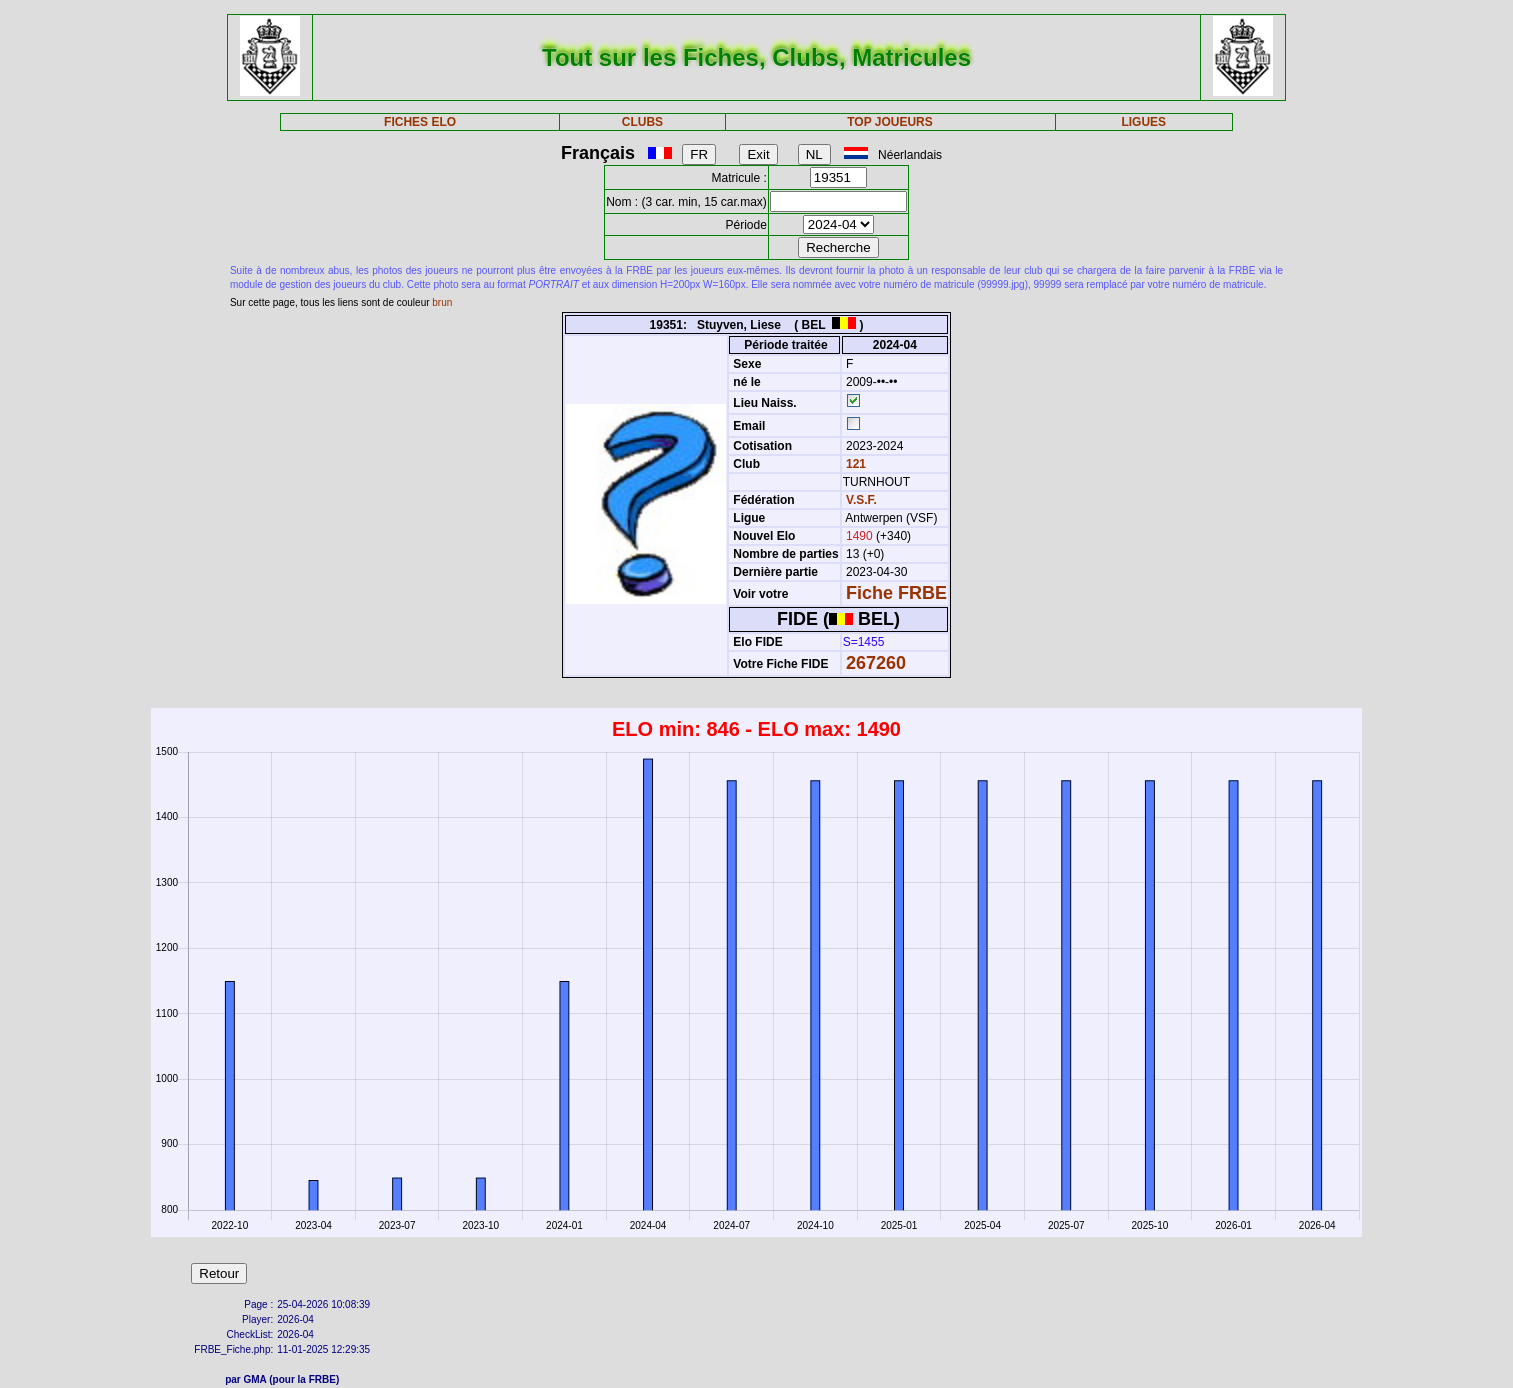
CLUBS (642, 122)
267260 (876, 663)
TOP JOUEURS (890, 122)
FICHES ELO (420, 122)
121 (854, 464)
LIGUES (1143, 122)
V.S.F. (861, 500)
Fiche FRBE (896, 593)
